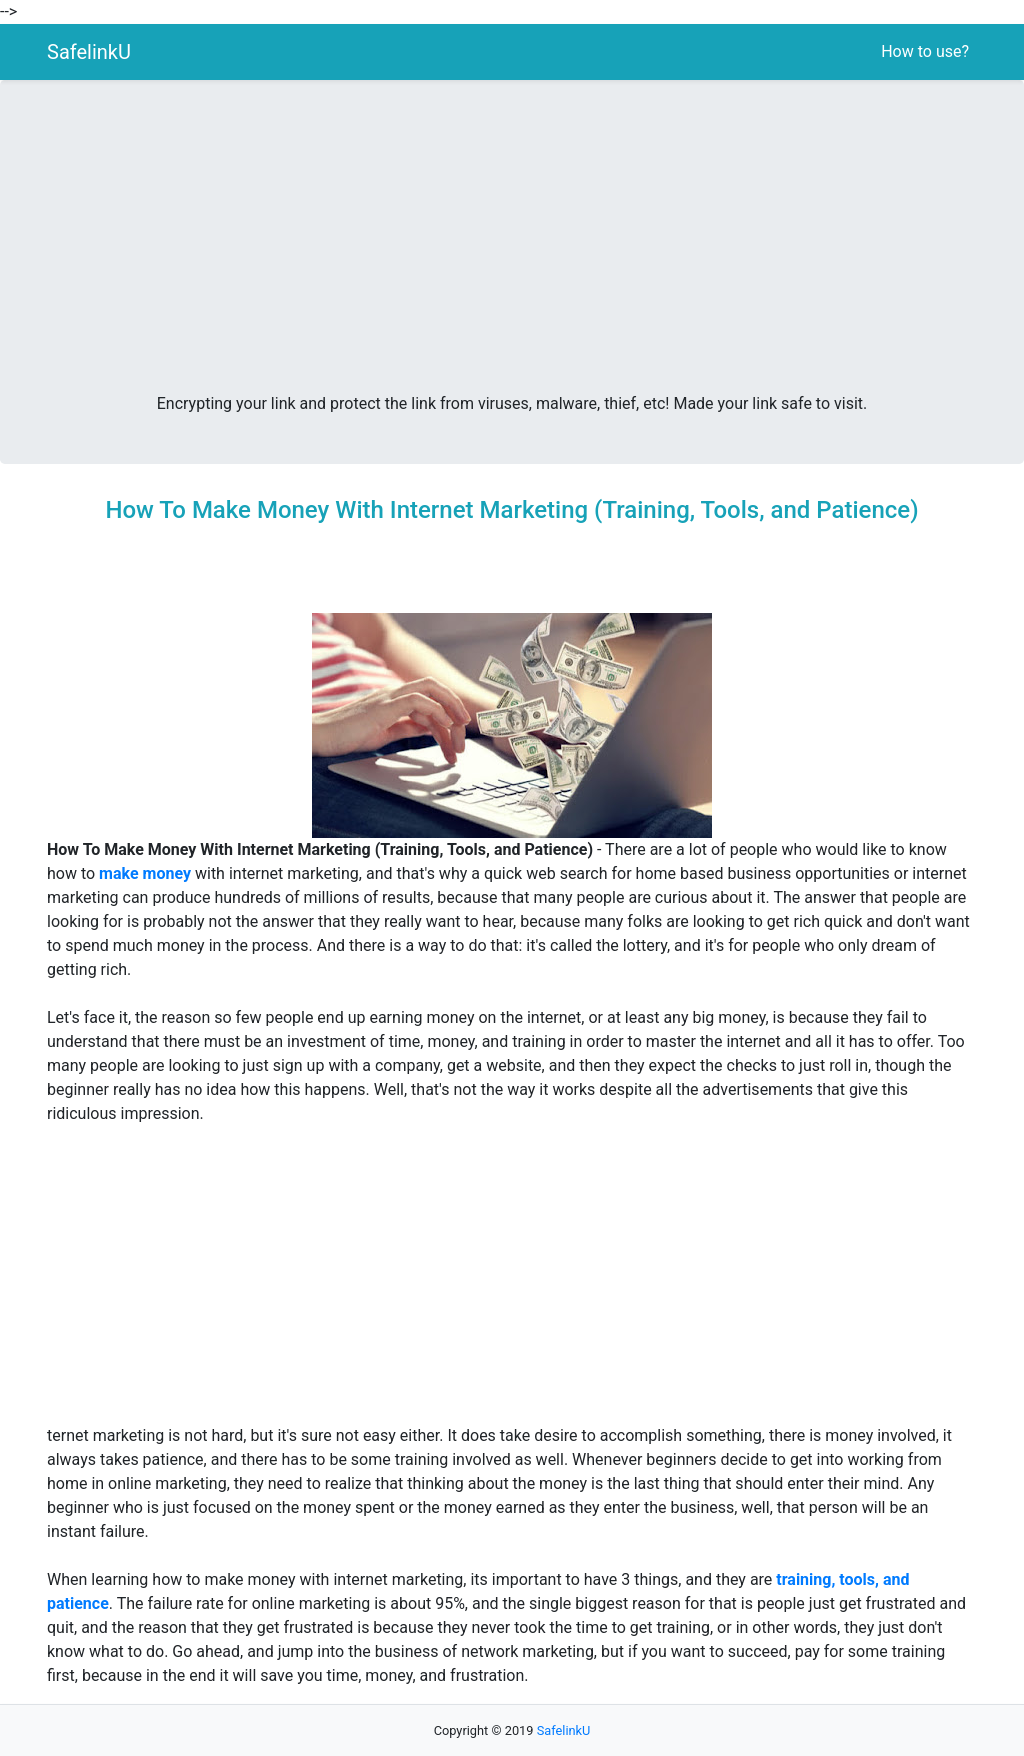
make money (145, 873)
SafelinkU (89, 52)
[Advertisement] (512, 244)
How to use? (925, 51)
